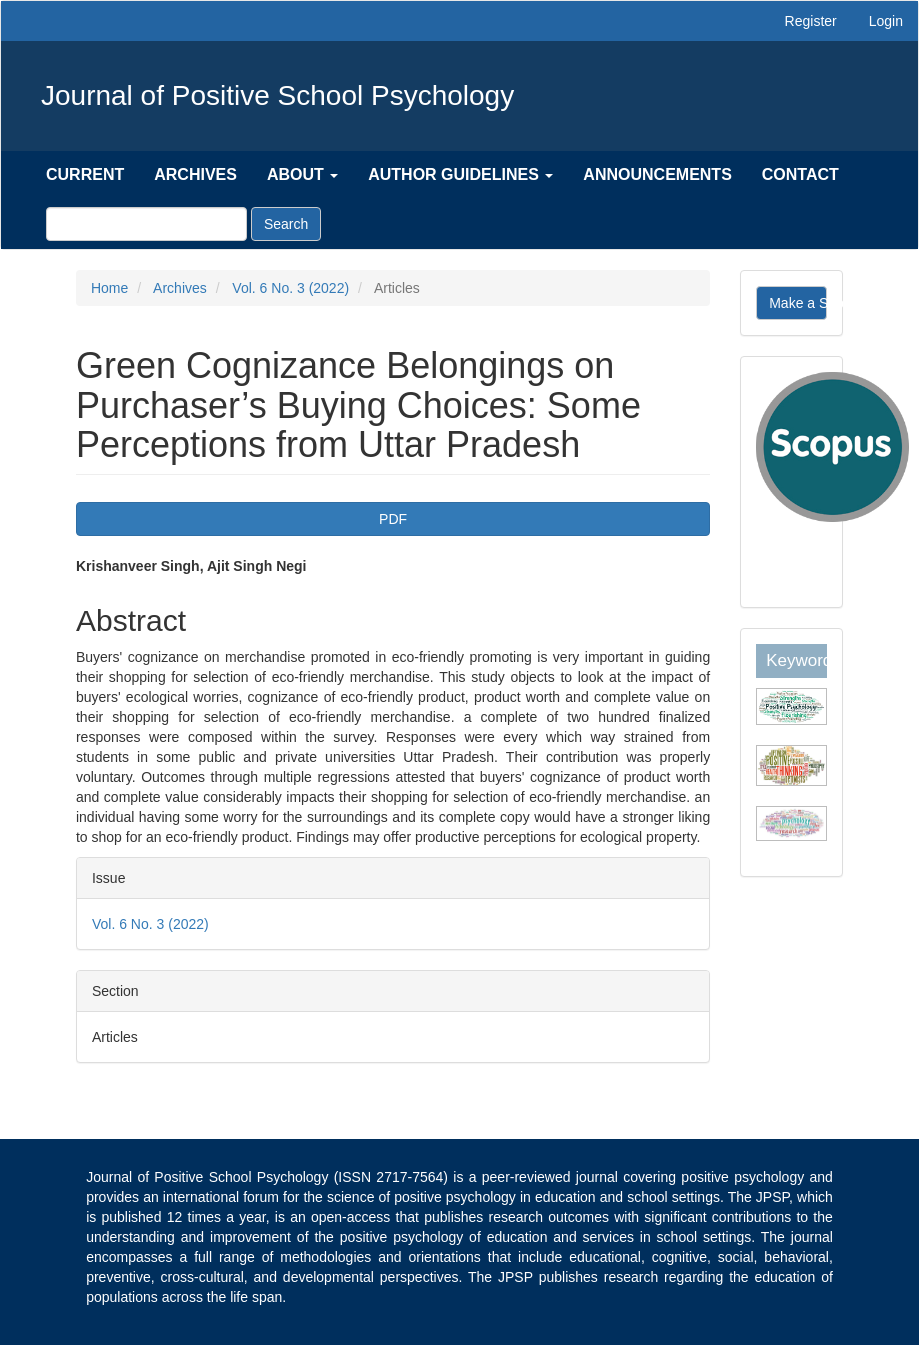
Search (286, 224)
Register (811, 21)
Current (85, 174)
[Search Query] (146, 224)
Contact (800, 174)
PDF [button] (393, 519)
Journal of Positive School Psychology (277, 95)
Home (109, 288)
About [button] (302, 174)
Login (886, 21)
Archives (195, 174)
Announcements (657, 174)
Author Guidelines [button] (460, 174)
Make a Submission (798, 303)
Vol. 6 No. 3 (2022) (290, 288)
